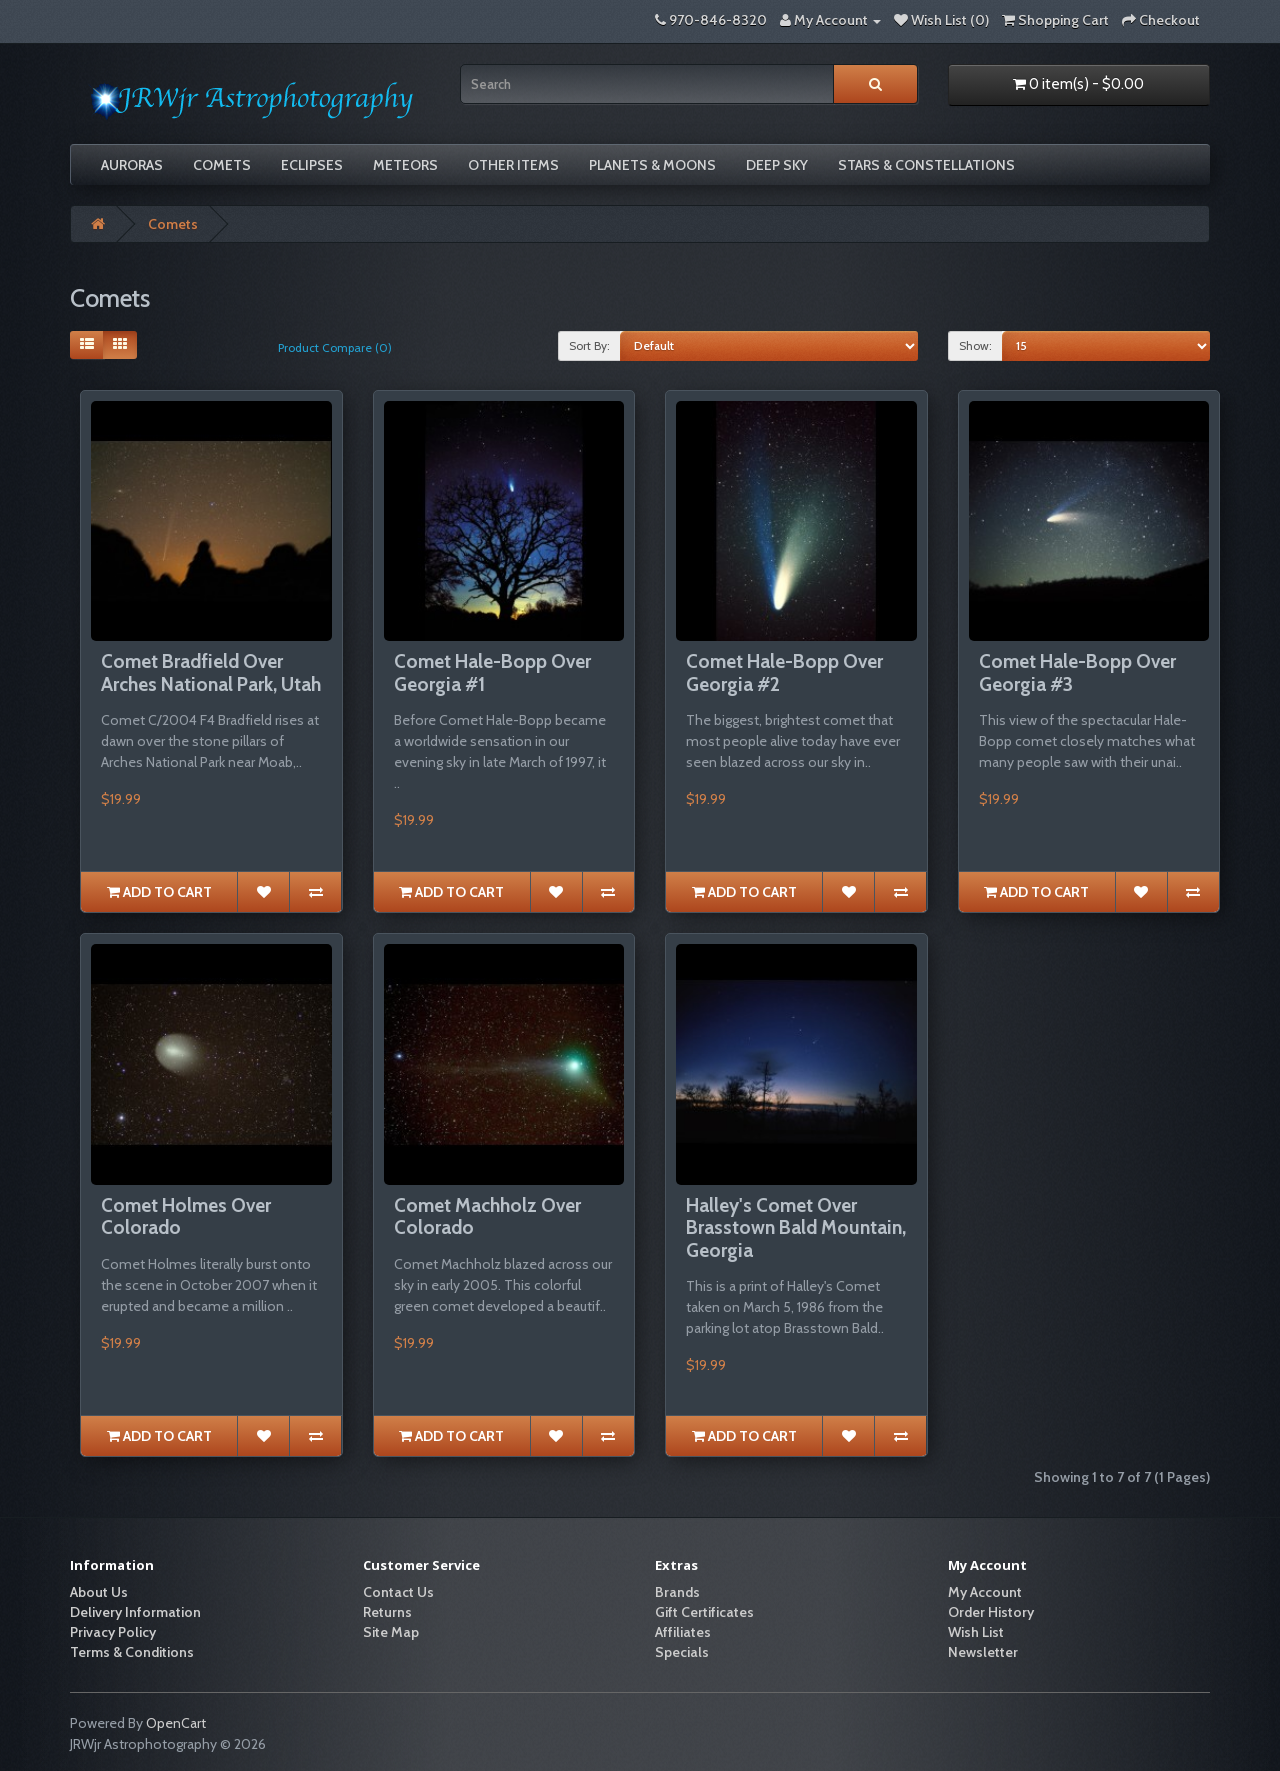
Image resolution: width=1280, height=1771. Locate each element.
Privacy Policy (113, 1632)
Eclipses (312, 165)
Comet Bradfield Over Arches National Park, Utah (211, 673)
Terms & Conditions (132, 1652)
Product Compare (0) (335, 347)
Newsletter (983, 1652)
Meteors (405, 165)
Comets (222, 165)
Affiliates (683, 1632)
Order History (991, 1612)
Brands (677, 1592)
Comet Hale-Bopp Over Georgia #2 (784, 673)
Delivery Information (135, 1612)
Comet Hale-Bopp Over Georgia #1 (492, 673)
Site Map (391, 1632)
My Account (985, 1592)
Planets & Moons (652, 165)
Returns (387, 1612)
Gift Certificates (704, 1612)
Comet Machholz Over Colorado (487, 1217)
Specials (682, 1652)
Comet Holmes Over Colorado (186, 1217)
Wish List (976, 1632)
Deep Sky (777, 165)
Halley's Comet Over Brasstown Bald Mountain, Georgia (796, 1228)
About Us (99, 1592)
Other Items (513, 165)
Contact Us (398, 1592)
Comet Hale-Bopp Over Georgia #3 (1077, 673)
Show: (975, 345)
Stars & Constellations (926, 165)
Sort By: (589, 345)
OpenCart (176, 1723)
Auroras (132, 165)
